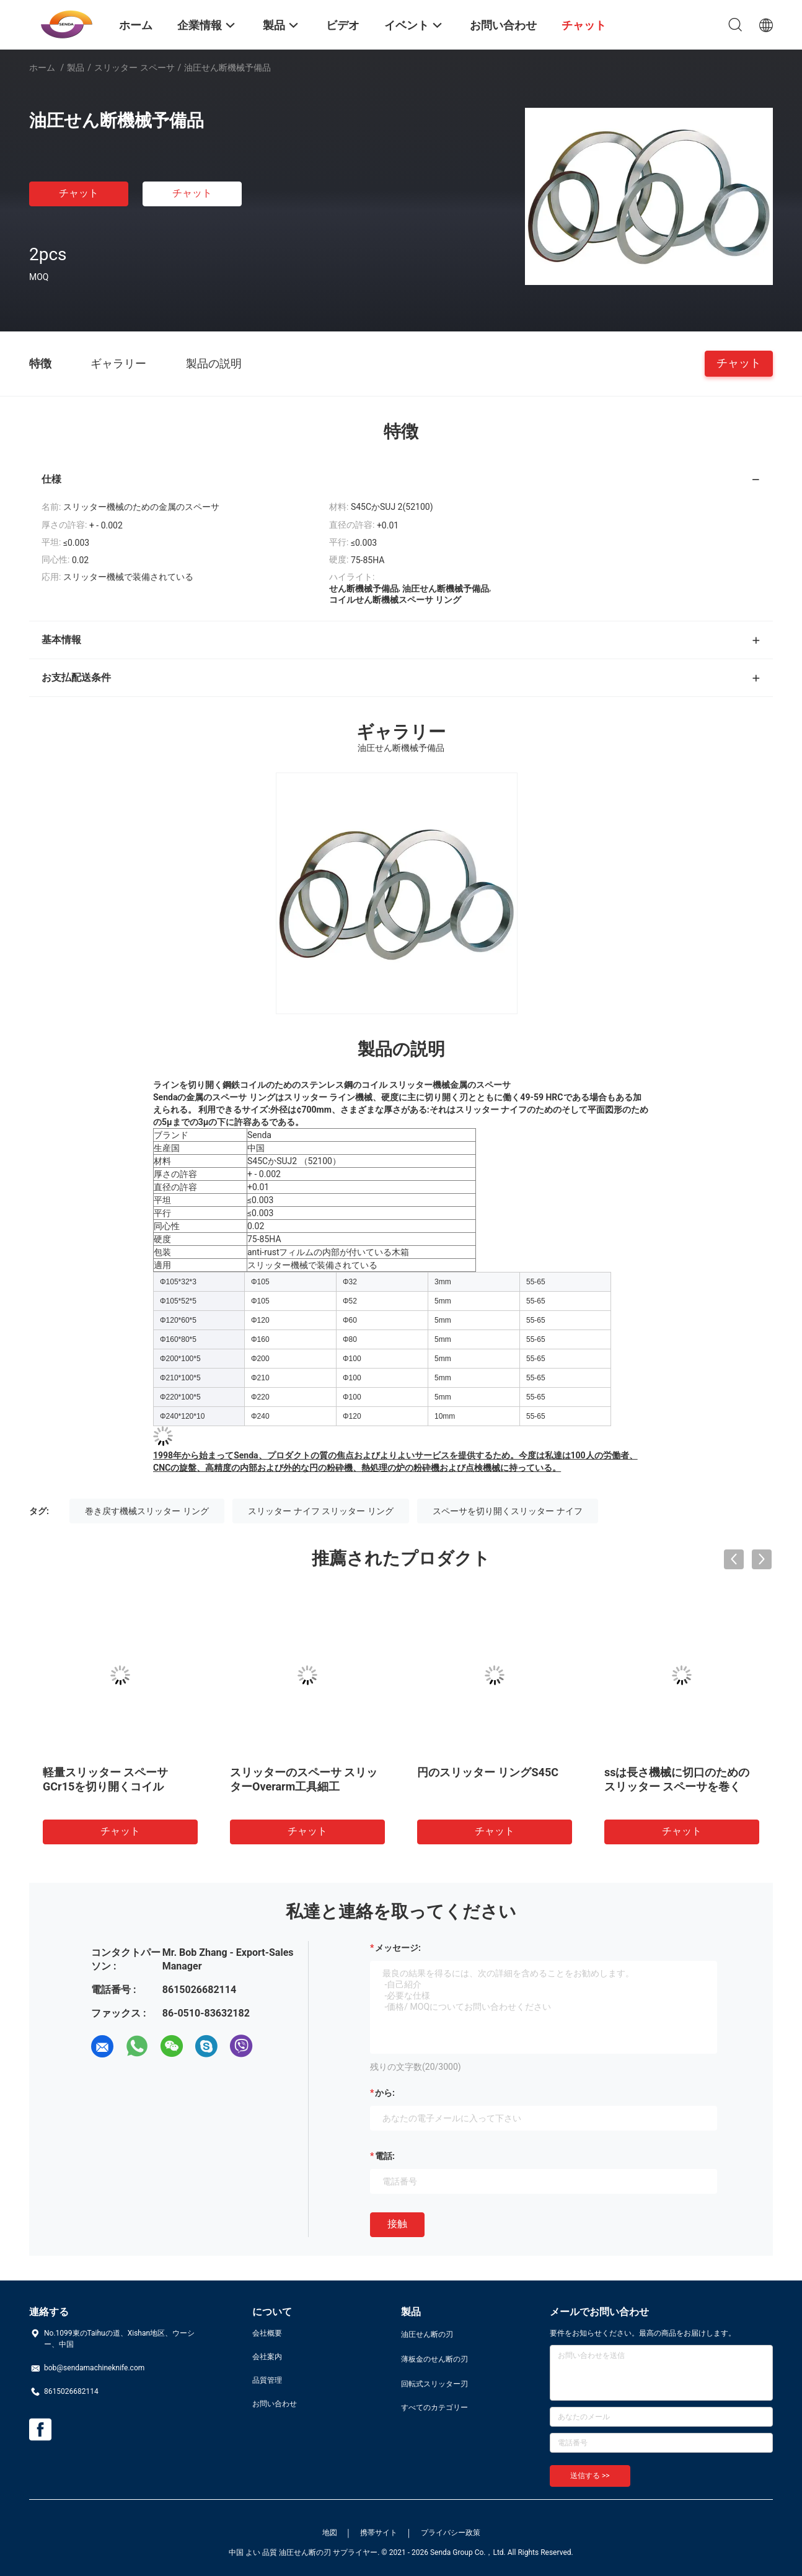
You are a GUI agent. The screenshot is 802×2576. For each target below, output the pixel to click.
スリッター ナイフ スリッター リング (320, 1511)
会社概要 (267, 2333)
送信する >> (590, 2475)
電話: (385, 2156)
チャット (79, 193)
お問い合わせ (274, 2403)
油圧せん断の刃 (427, 2334)
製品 (75, 67)
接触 (397, 2224)
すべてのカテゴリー (434, 2407)
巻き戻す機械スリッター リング (146, 1511)
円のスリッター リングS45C (487, 1772)
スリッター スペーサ (134, 67)
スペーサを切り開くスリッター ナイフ (507, 1511)
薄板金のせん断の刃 (434, 2359)
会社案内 (267, 2356)
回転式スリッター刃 (434, 2384)
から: (385, 2093)
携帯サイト (378, 2532)
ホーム (42, 67)
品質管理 (267, 2380)
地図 (329, 2532)
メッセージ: (398, 1948)
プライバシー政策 (450, 2532)
